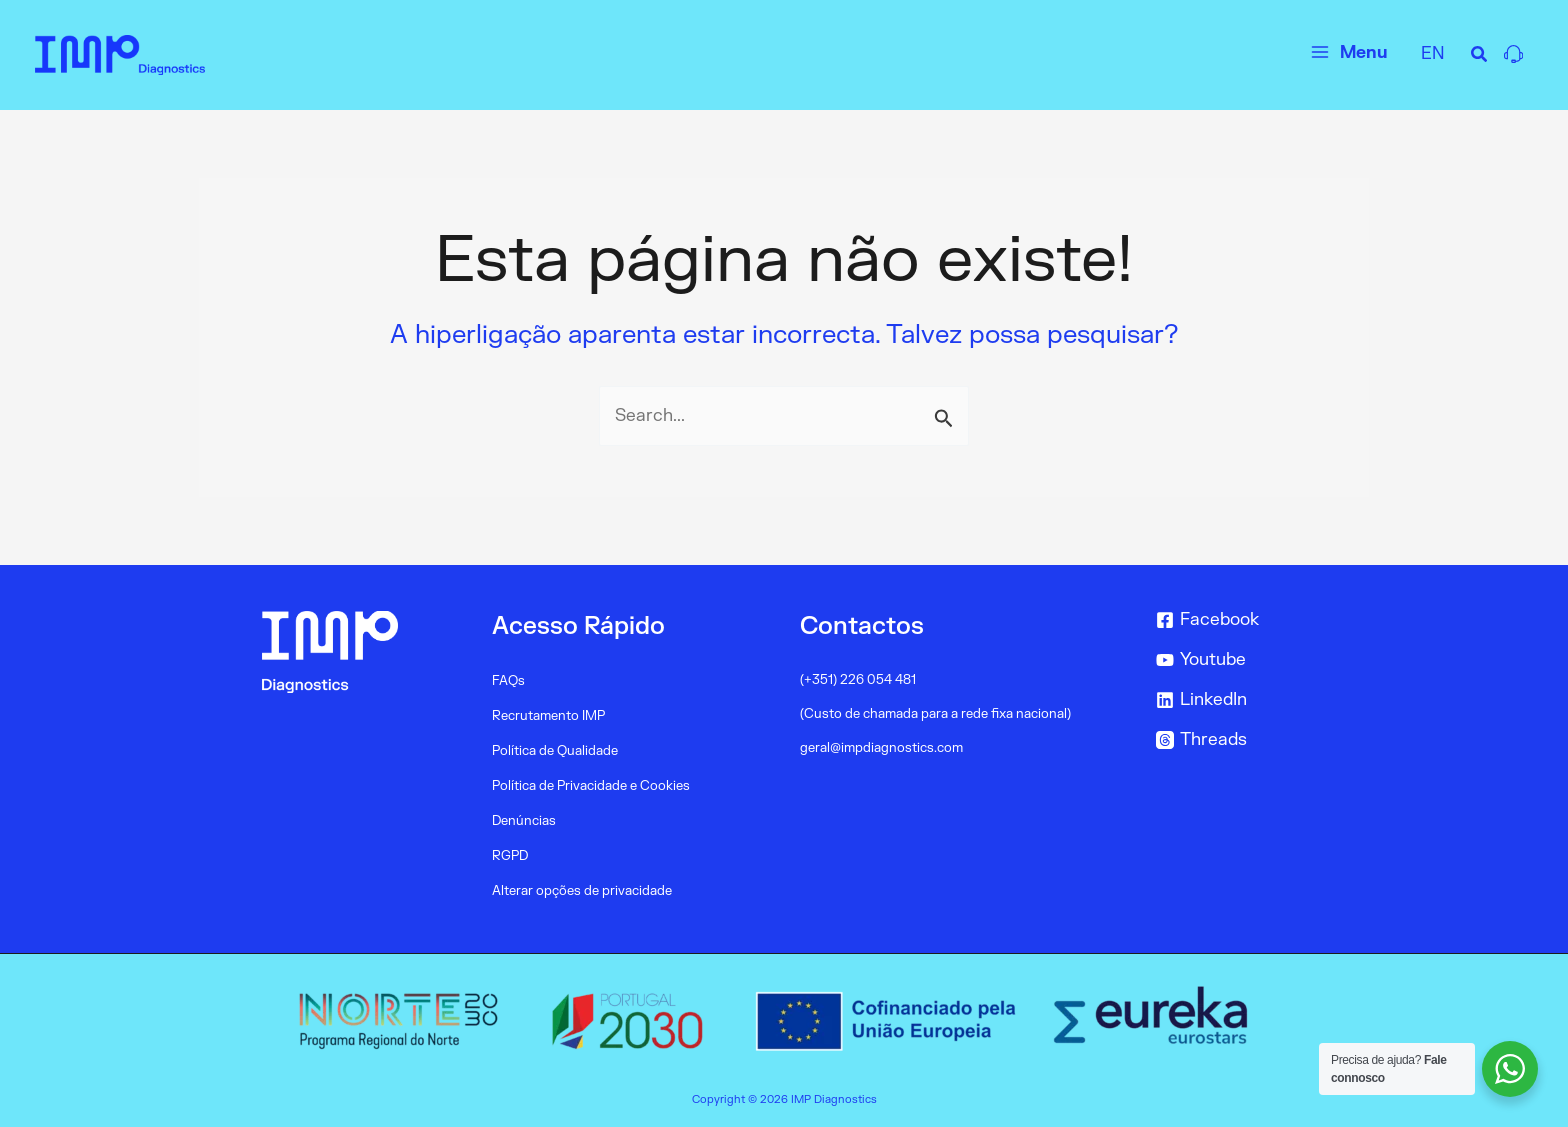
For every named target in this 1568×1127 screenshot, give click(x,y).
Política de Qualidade (555, 751)
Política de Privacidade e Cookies (591, 786)
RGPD (510, 856)
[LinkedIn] (1258, 700)
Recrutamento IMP (548, 716)
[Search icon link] (1480, 57)
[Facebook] (1258, 620)
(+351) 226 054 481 (858, 680)
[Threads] (1258, 740)
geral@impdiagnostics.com (881, 748)
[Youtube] (1258, 660)
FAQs (508, 681)
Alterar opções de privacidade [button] (582, 891)
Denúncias (524, 821)
